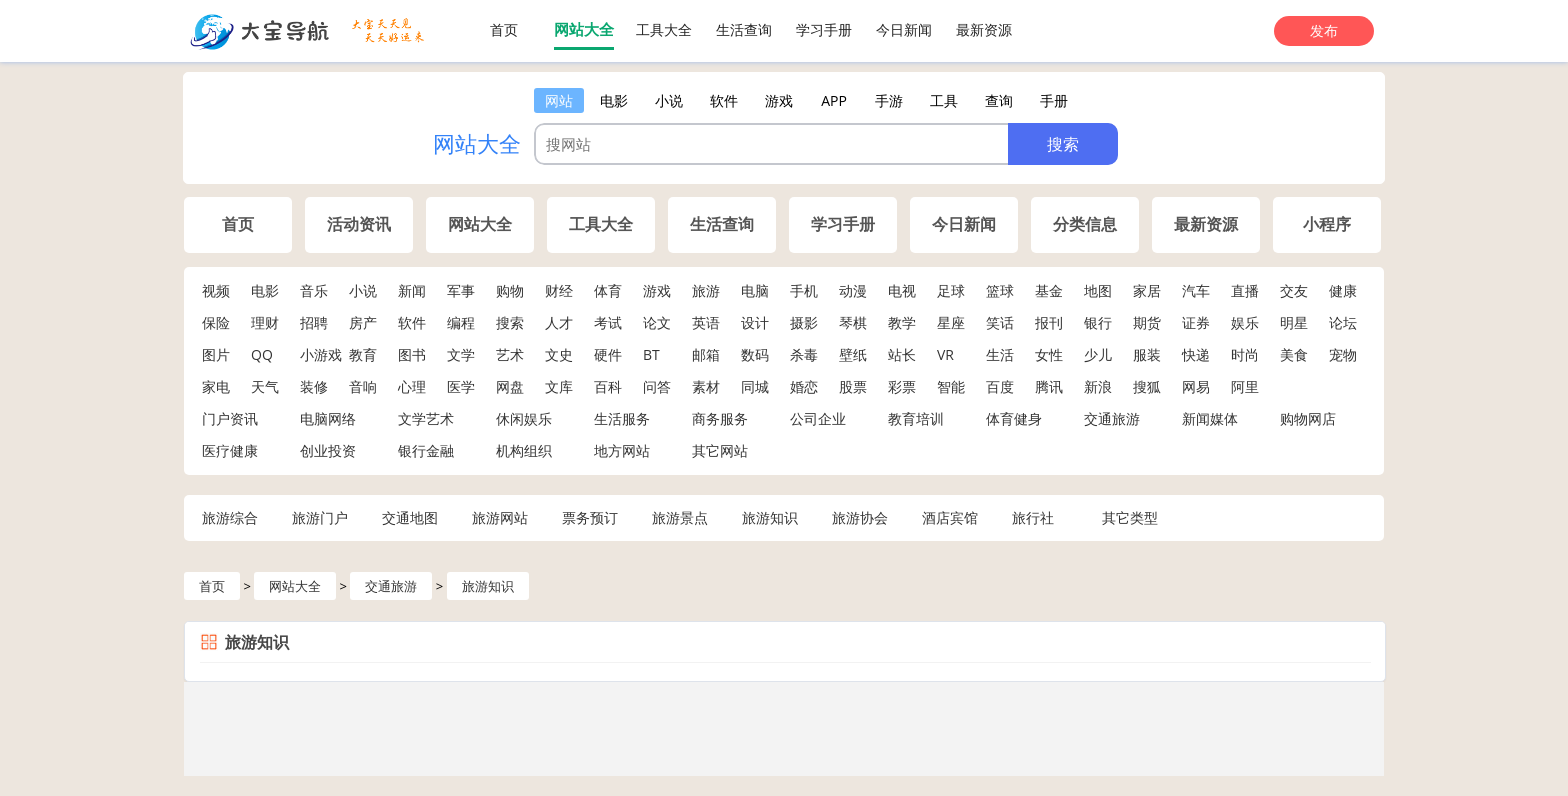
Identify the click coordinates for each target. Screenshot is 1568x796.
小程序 (1327, 224)
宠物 (1343, 354)
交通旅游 (1112, 418)
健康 (1343, 290)
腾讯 (1049, 386)
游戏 (657, 290)
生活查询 (744, 29)
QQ (262, 354)
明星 (1294, 322)
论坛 (1343, 322)
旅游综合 (230, 517)
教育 (363, 354)
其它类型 (1130, 517)
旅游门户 (320, 517)
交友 (1294, 290)
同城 (755, 386)
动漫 (853, 290)
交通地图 (410, 517)
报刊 (1049, 322)
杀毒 (804, 354)
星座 (951, 322)
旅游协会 (860, 517)
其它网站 (720, 450)
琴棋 (853, 322)
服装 (1147, 354)
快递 (1196, 354)
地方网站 (622, 450)
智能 (951, 386)
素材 (706, 386)
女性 (1049, 354)
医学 (461, 386)
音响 (363, 386)
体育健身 (1014, 418)
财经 (559, 290)
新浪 (1098, 386)
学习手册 (824, 29)
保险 (216, 322)
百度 (1000, 386)
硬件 (608, 354)
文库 (559, 386)
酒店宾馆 (950, 517)
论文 (657, 322)
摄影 (804, 322)
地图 (1098, 290)
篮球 (1000, 290)
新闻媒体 (1210, 418)
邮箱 (706, 354)
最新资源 (984, 29)
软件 (412, 322)
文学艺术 (426, 418)
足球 (951, 290)
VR (945, 354)
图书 (412, 354)
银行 (1098, 322)
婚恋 (804, 386)
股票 (853, 386)
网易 (1196, 386)
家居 (1147, 290)
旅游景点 (680, 517)
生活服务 (622, 418)
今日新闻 (904, 29)
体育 (608, 290)
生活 (1000, 354)
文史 (559, 354)
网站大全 (584, 29)
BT (651, 354)
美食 (1294, 354)
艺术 (510, 354)
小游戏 (321, 354)
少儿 (1098, 354)
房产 (363, 322)
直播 (1245, 290)
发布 (1324, 30)
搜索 (510, 322)
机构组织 (524, 450)
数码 (755, 354)
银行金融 (426, 450)
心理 (412, 386)
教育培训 (916, 418)
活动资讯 (359, 224)
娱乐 (1245, 322)
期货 (1147, 322)
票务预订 (590, 517)
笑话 (1000, 322)
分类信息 (1085, 224)
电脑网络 (328, 418)
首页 (504, 29)
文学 (461, 354)
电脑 (755, 290)
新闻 (412, 290)
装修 (314, 386)
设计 (755, 322)
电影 (265, 290)
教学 (902, 322)
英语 (706, 322)
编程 (461, 322)
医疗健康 (230, 450)
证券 (1196, 322)
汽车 (1196, 290)
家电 (216, 386)
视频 (216, 290)
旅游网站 (500, 517)
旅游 (706, 290)
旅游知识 (770, 517)
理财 (265, 322)
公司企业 (818, 418)
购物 (510, 290)
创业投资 (328, 450)
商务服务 (720, 418)
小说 (363, 290)
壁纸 (853, 354)
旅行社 (1033, 517)
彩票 (902, 386)
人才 (559, 322)
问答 (657, 386)
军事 (461, 290)
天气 (265, 386)
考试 (608, 322)
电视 (902, 290)
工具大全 (664, 29)
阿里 (1245, 386)
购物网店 (1308, 418)
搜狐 (1147, 386)
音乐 (314, 290)
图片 (216, 354)
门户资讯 (230, 418)
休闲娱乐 (524, 418)
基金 (1049, 290)
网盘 (510, 386)
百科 (608, 386)
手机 (804, 290)
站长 (902, 354)
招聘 (314, 322)
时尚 (1245, 354)
